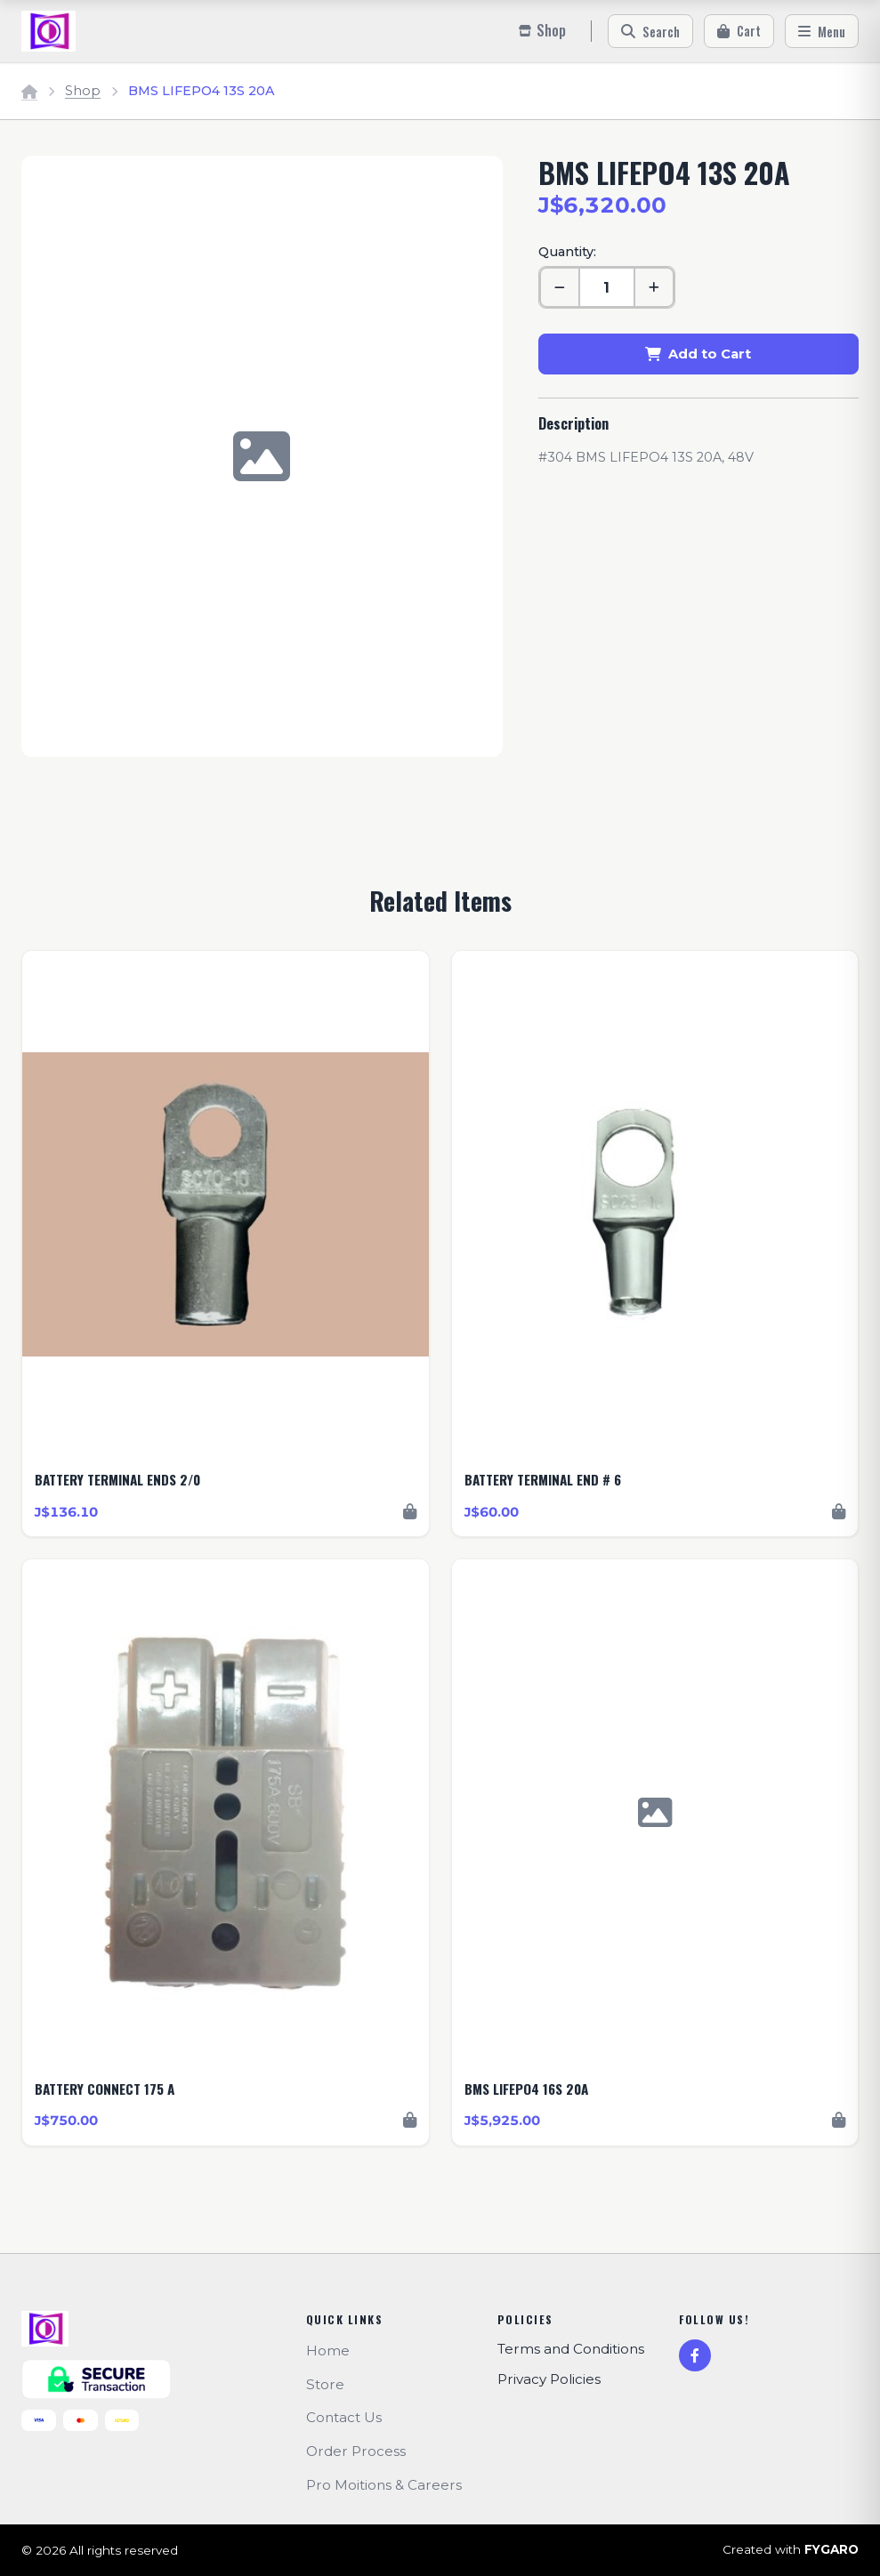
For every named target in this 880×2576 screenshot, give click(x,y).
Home (328, 2350)
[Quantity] (607, 287)
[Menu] (822, 31)
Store (325, 2384)
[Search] (650, 31)
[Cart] (739, 31)
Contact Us (344, 2417)
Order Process (356, 2451)
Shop (83, 91)
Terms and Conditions (570, 2348)
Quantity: (567, 252)
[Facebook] (695, 2355)
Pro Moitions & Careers (384, 2484)
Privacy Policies (549, 2379)
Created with (791, 2550)
